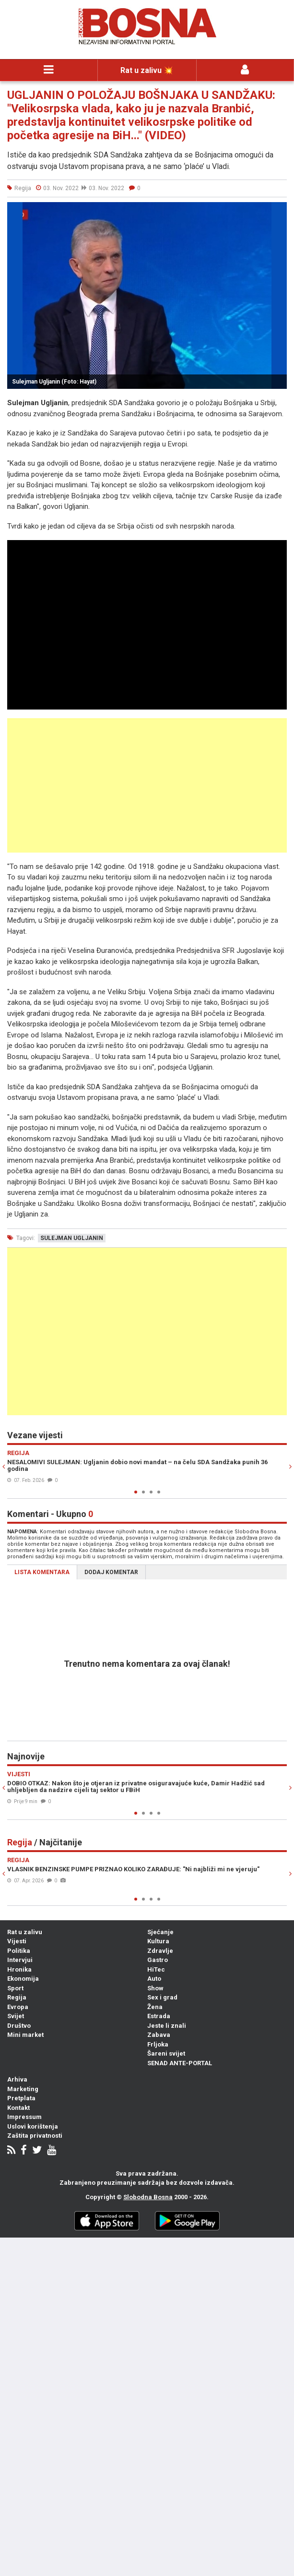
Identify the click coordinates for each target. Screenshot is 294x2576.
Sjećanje (160, 1932)
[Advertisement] (147, 785)
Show (155, 1988)
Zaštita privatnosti (34, 2135)
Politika (18, 1950)
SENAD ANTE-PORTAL (179, 2063)
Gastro (157, 1959)
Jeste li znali (166, 2025)
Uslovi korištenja (32, 2126)
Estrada (158, 2016)
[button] (278, 210)
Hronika (19, 1969)
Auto (154, 1978)
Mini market (25, 2034)
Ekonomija (23, 1978)
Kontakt (18, 2107)
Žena (155, 2006)
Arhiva (17, 2079)
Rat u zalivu (24, 1932)
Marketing (22, 2089)
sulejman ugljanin (71, 1238)
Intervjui (20, 1959)
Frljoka (157, 2044)
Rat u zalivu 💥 (146, 70)
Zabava (158, 2034)
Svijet (15, 2016)
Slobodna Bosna (148, 2197)
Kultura (158, 1941)
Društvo (19, 2025)
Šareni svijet (166, 2053)
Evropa (17, 2006)
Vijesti (16, 1941)
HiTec (156, 1969)
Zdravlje (160, 1950)
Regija (16, 1997)
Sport (15, 1988)
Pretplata (21, 2098)
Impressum (24, 2116)
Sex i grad (162, 1997)
